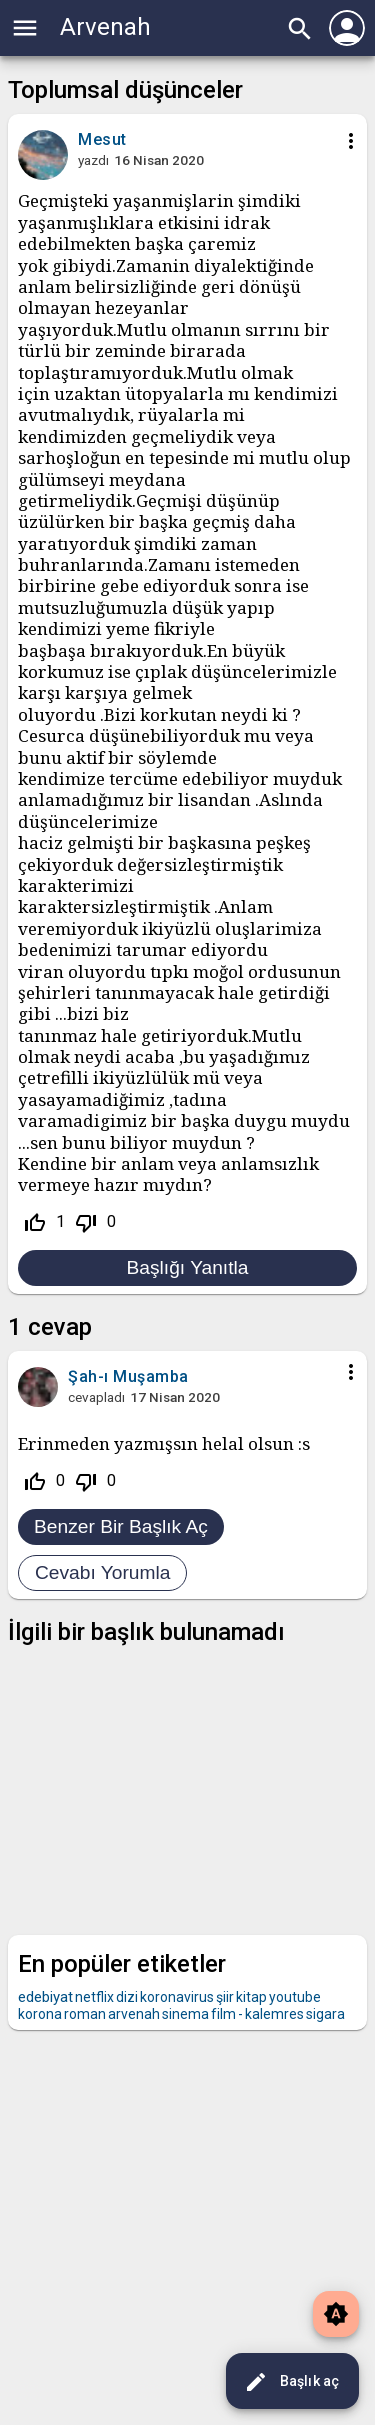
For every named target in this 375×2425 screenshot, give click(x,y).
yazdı (93, 160)
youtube (295, 1997)
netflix (94, 1997)
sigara (325, 2014)
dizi (127, 1997)
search (300, 29)
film (223, 2014)
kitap (251, 1997)
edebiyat (45, 1997)
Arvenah (105, 27)
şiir (225, 1997)
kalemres (274, 2014)
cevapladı (96, 1397)
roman (85, 2014)
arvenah (134, 2014)
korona (40, 2014)
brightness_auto (336, 2314)
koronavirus (177, 1997)
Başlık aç (291, 2382)
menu (25, 28)
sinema (185, 2014)
